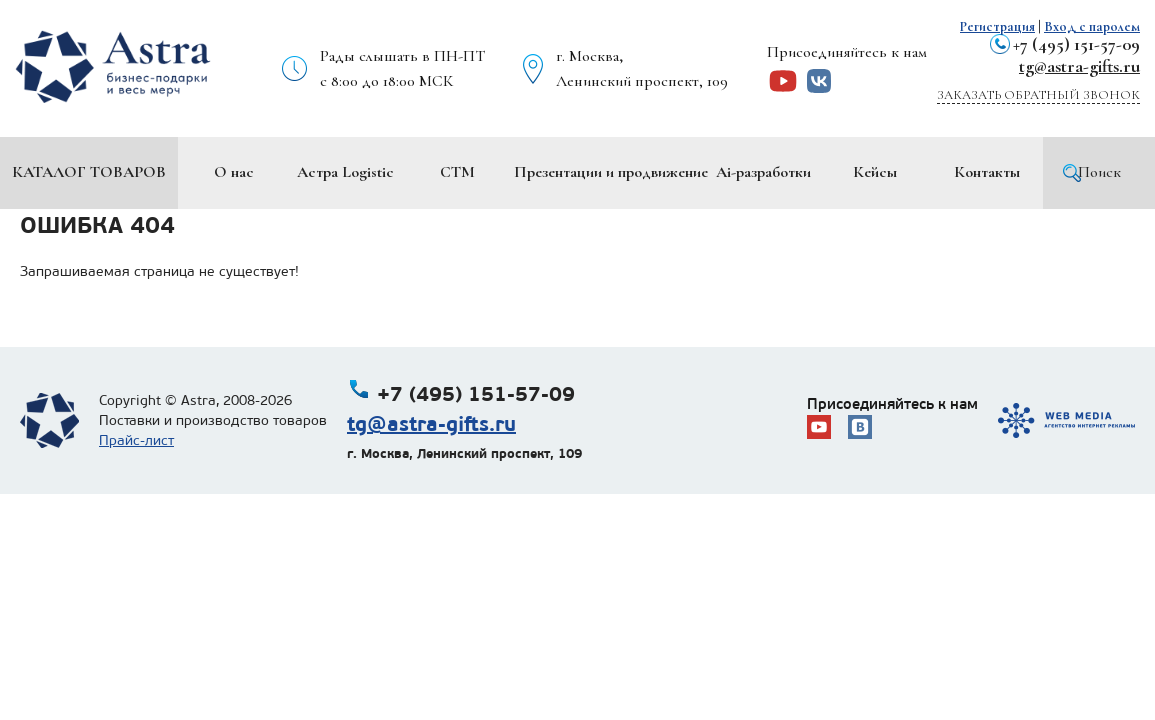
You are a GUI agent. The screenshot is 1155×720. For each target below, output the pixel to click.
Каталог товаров (89, 172)
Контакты (987, 172)
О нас (234, 172)
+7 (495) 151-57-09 (1076, 44)
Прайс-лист (136, 440)
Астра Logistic (345, 172)
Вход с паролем (1092, 26)
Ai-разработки (763, 172)
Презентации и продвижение (611, 172)
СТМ (457, 172)
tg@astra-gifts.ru (1079, 66)
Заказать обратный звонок (1038, 95)
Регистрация (997, 26)
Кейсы (875, 172)
